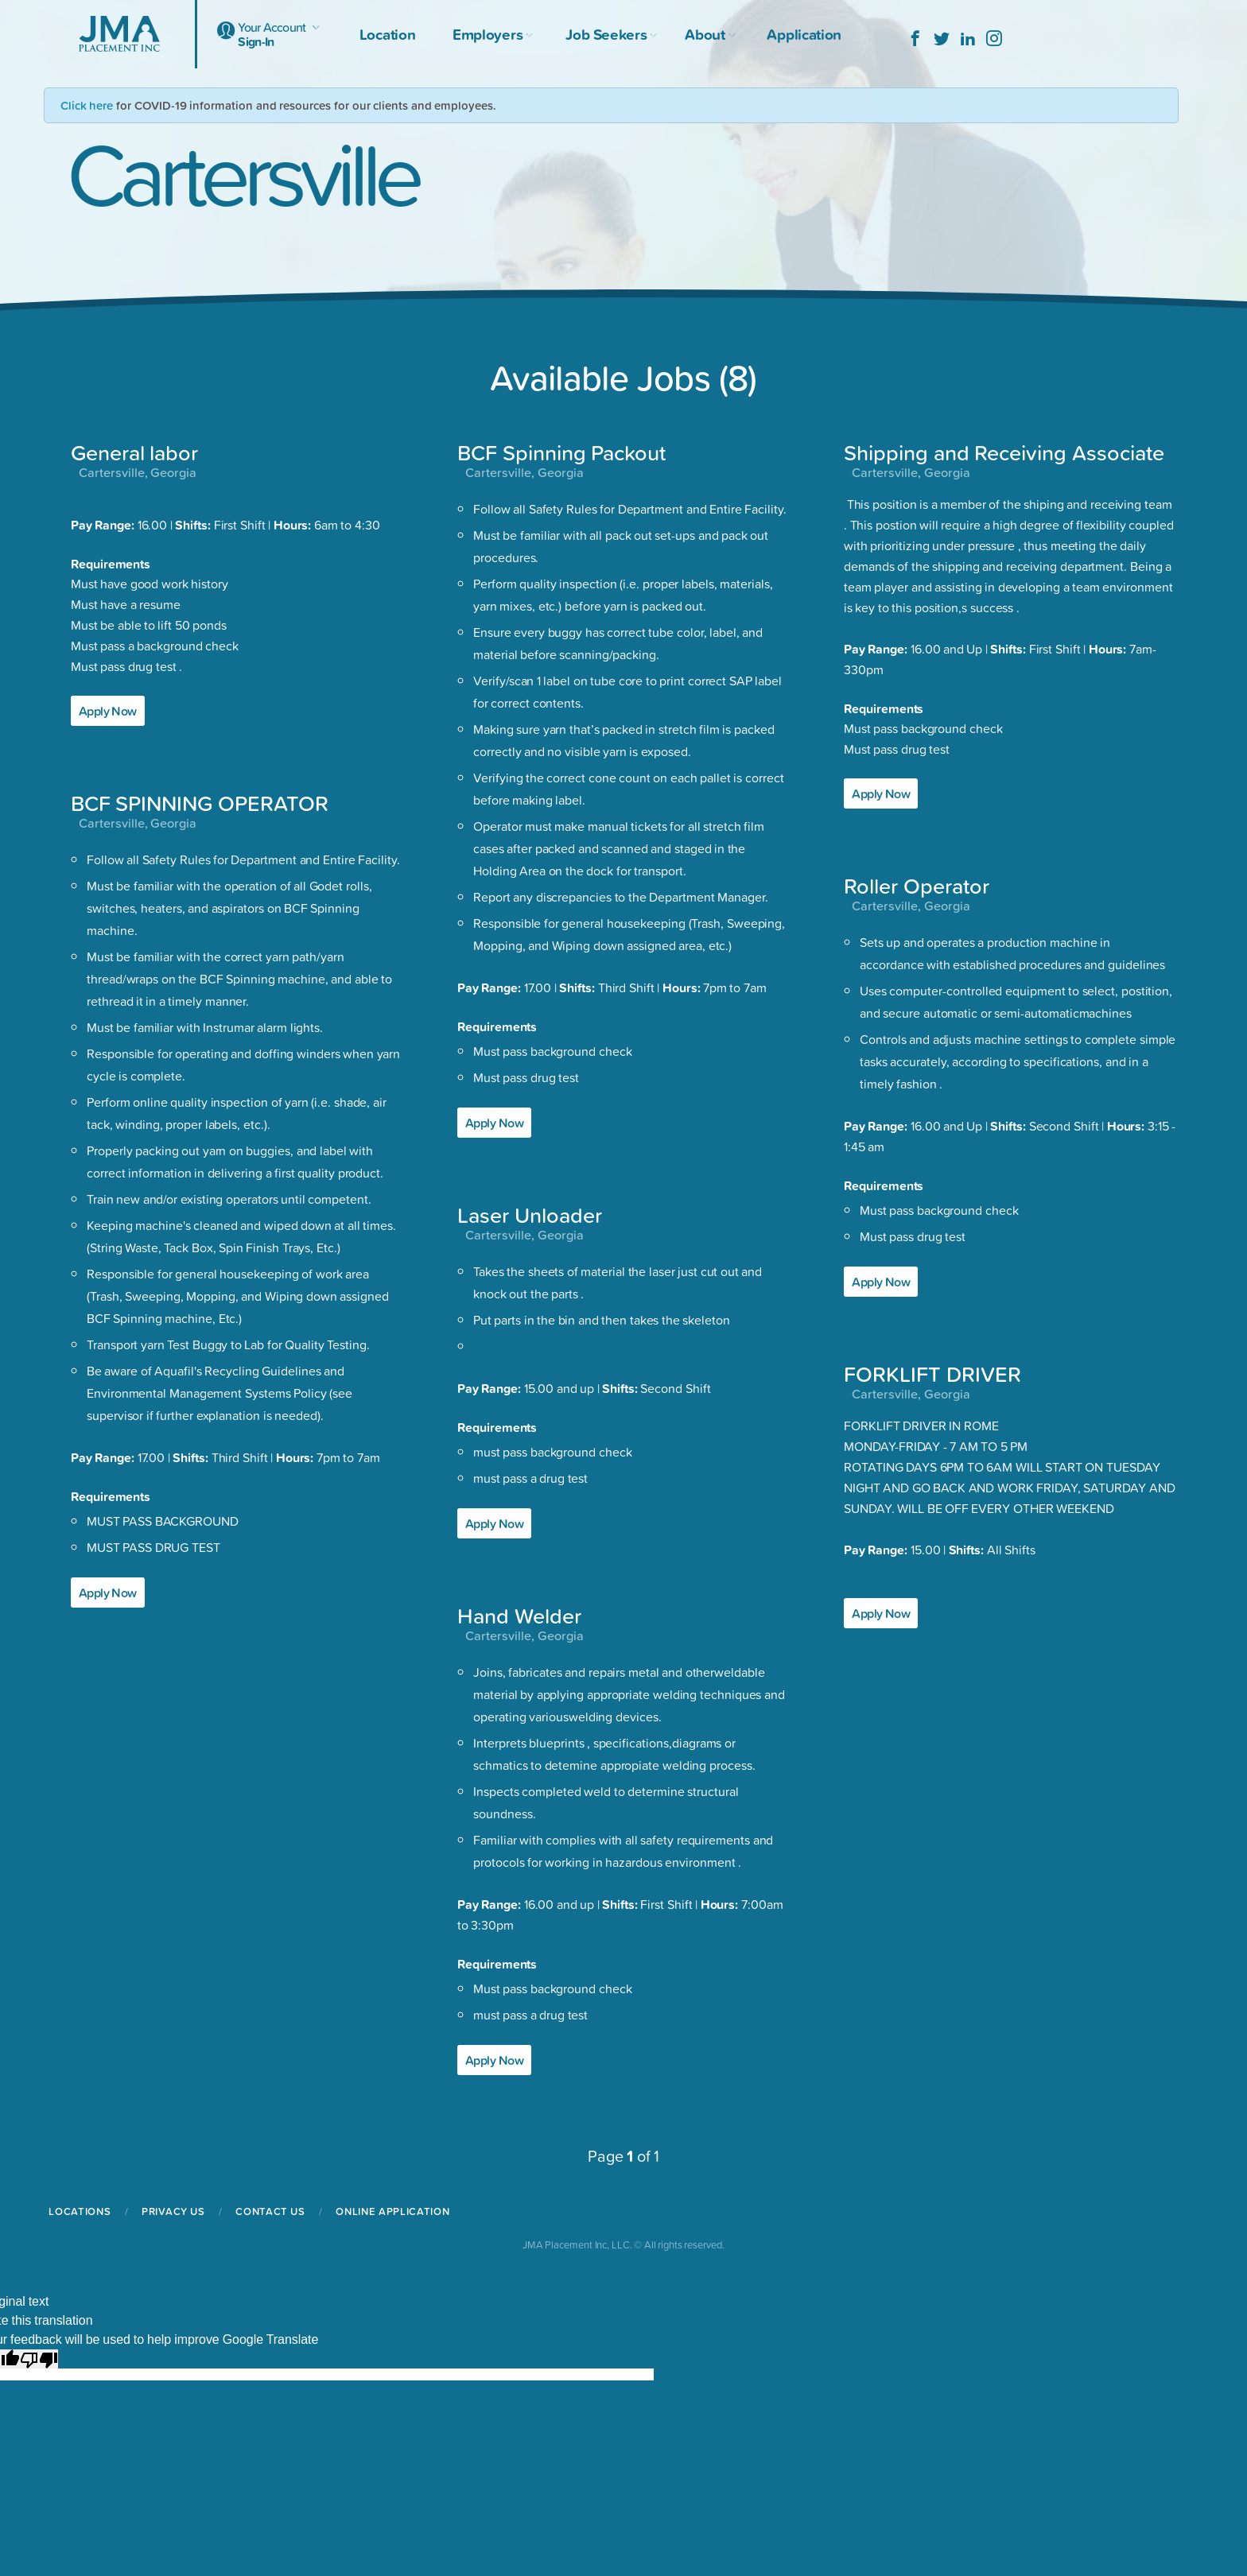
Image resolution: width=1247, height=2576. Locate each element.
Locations (80, 2211)
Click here (87, 105)
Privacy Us (173, 2211)
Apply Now (108, 710)
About (707, 34)
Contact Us (270, 2211)
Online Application (392, 2211)
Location (387, 34)
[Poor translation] (39, 2358)
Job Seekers (608, 34)
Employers (490, 34)
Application (804, 34)
